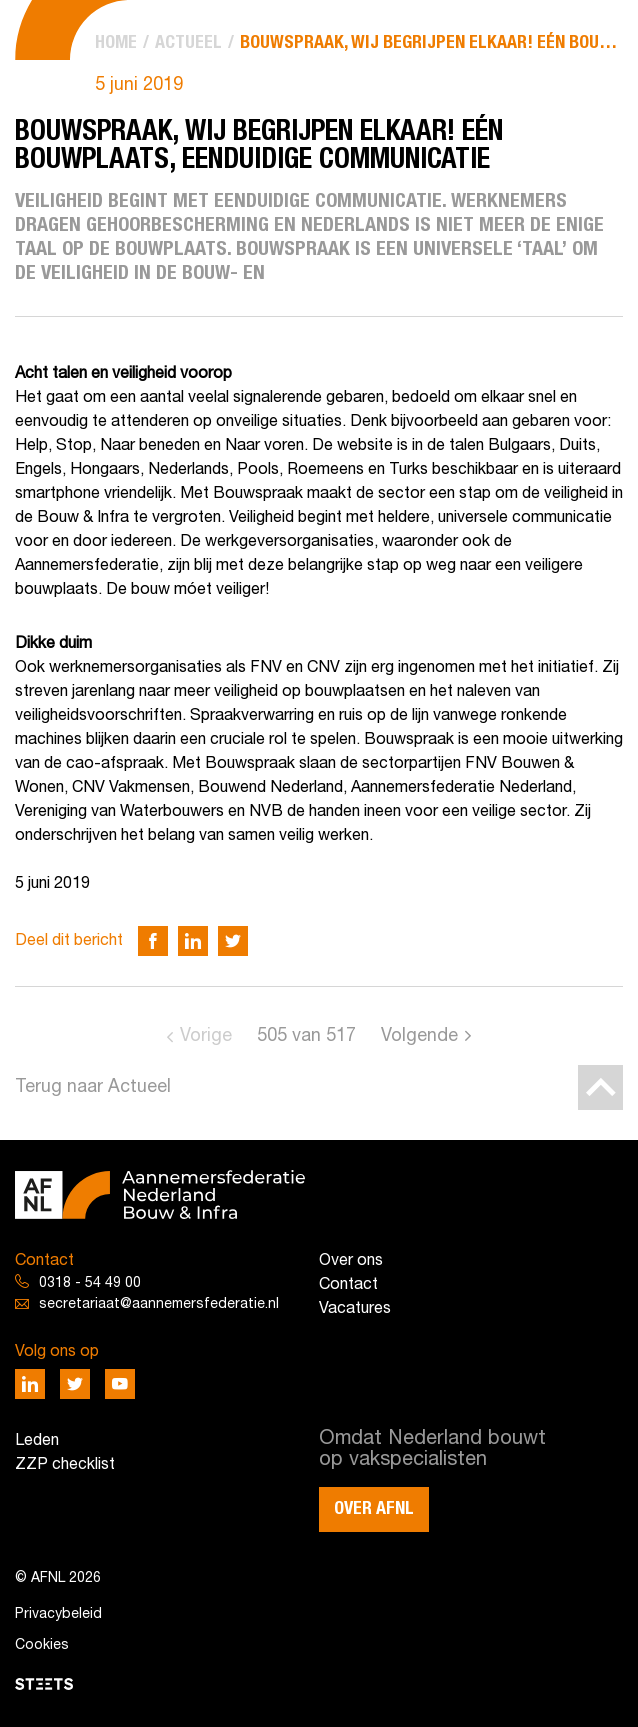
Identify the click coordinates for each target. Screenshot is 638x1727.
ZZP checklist (65, 1465)
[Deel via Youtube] (120, 1384)
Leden (37, 1441)
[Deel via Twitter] (233, 941)
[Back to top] (600, 1087)
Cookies (42, 1645)
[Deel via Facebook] (153, 941)
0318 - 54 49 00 (90, 1283)
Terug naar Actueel (93, 1087)
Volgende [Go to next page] (419, 1036)
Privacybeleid (58, 1614)
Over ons (351, 1261)
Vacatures (355, 1309)
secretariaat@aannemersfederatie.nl (159, 1304)
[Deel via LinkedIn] (193, 941)
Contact (348, 1285)
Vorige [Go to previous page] (206, 1036)
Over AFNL (374, 1509)
